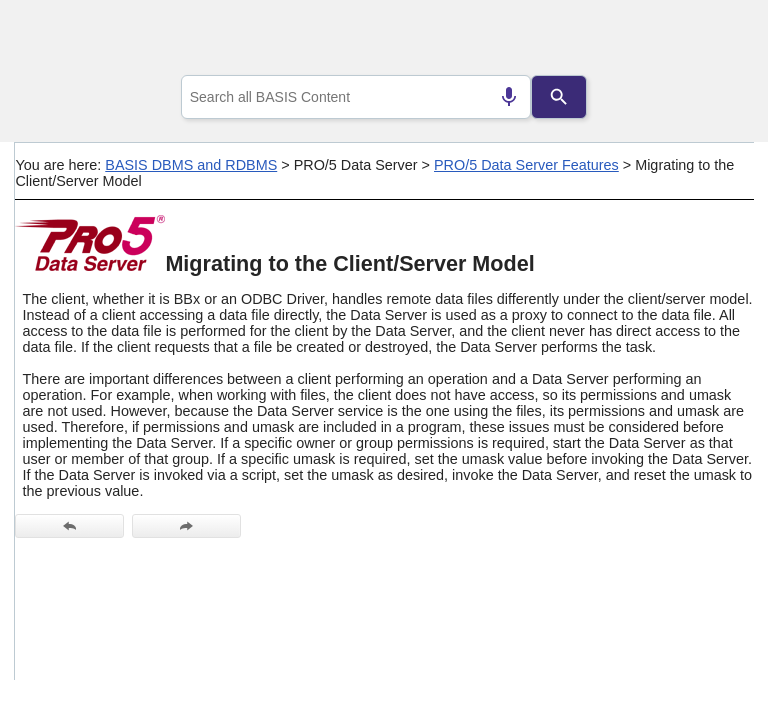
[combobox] (356, 97)
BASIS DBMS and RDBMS (191, 165)
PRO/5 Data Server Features (526, 165)
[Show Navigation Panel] (713, 41)
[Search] (559, 97)
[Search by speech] (509, 97)
